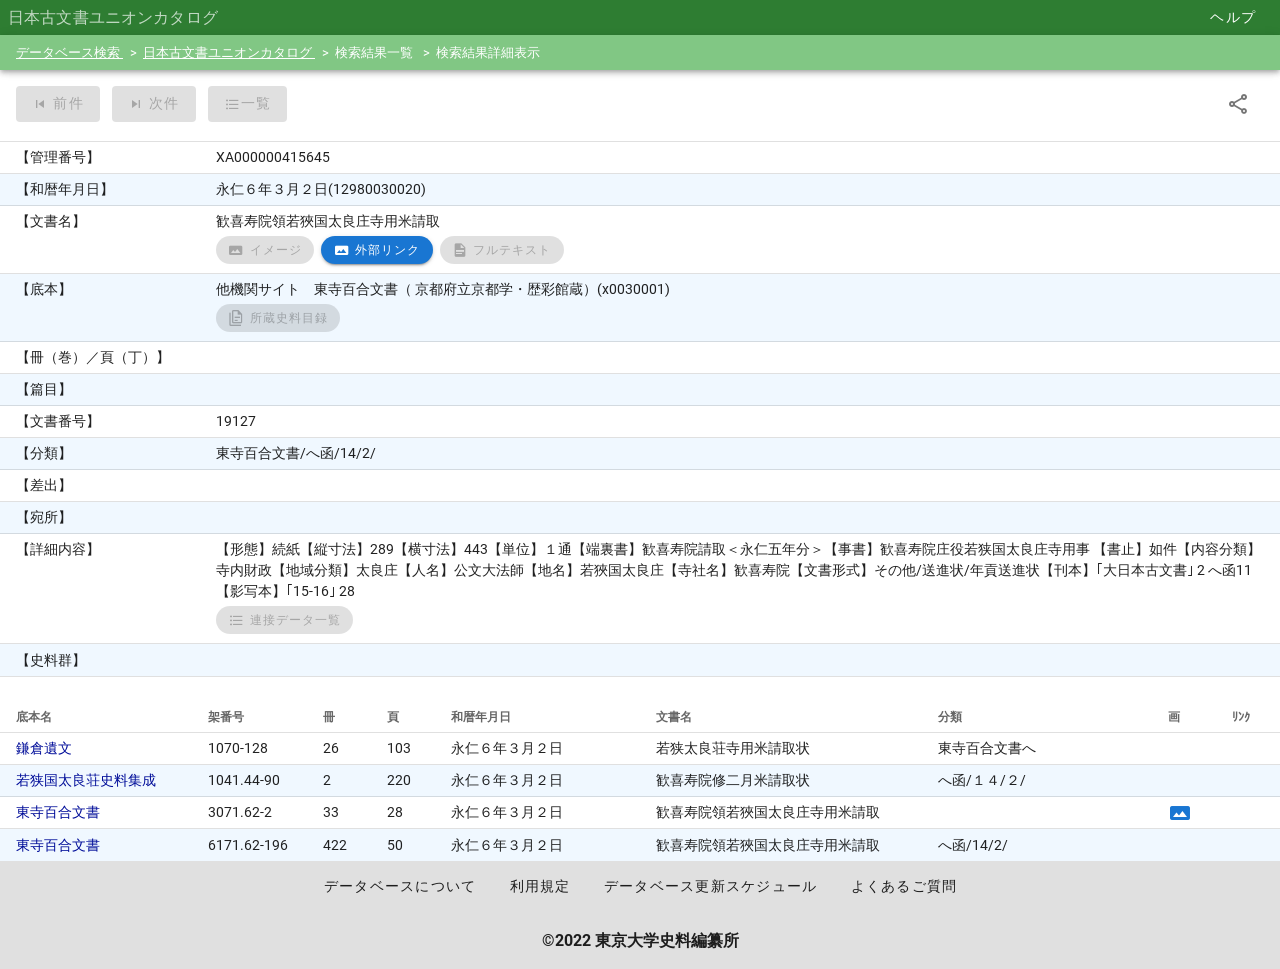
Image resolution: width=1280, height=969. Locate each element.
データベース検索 (69, 52)
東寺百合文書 (58, 812)
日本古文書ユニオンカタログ (229, 52)
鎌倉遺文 (44, 748)
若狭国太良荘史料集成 (86, 780)
